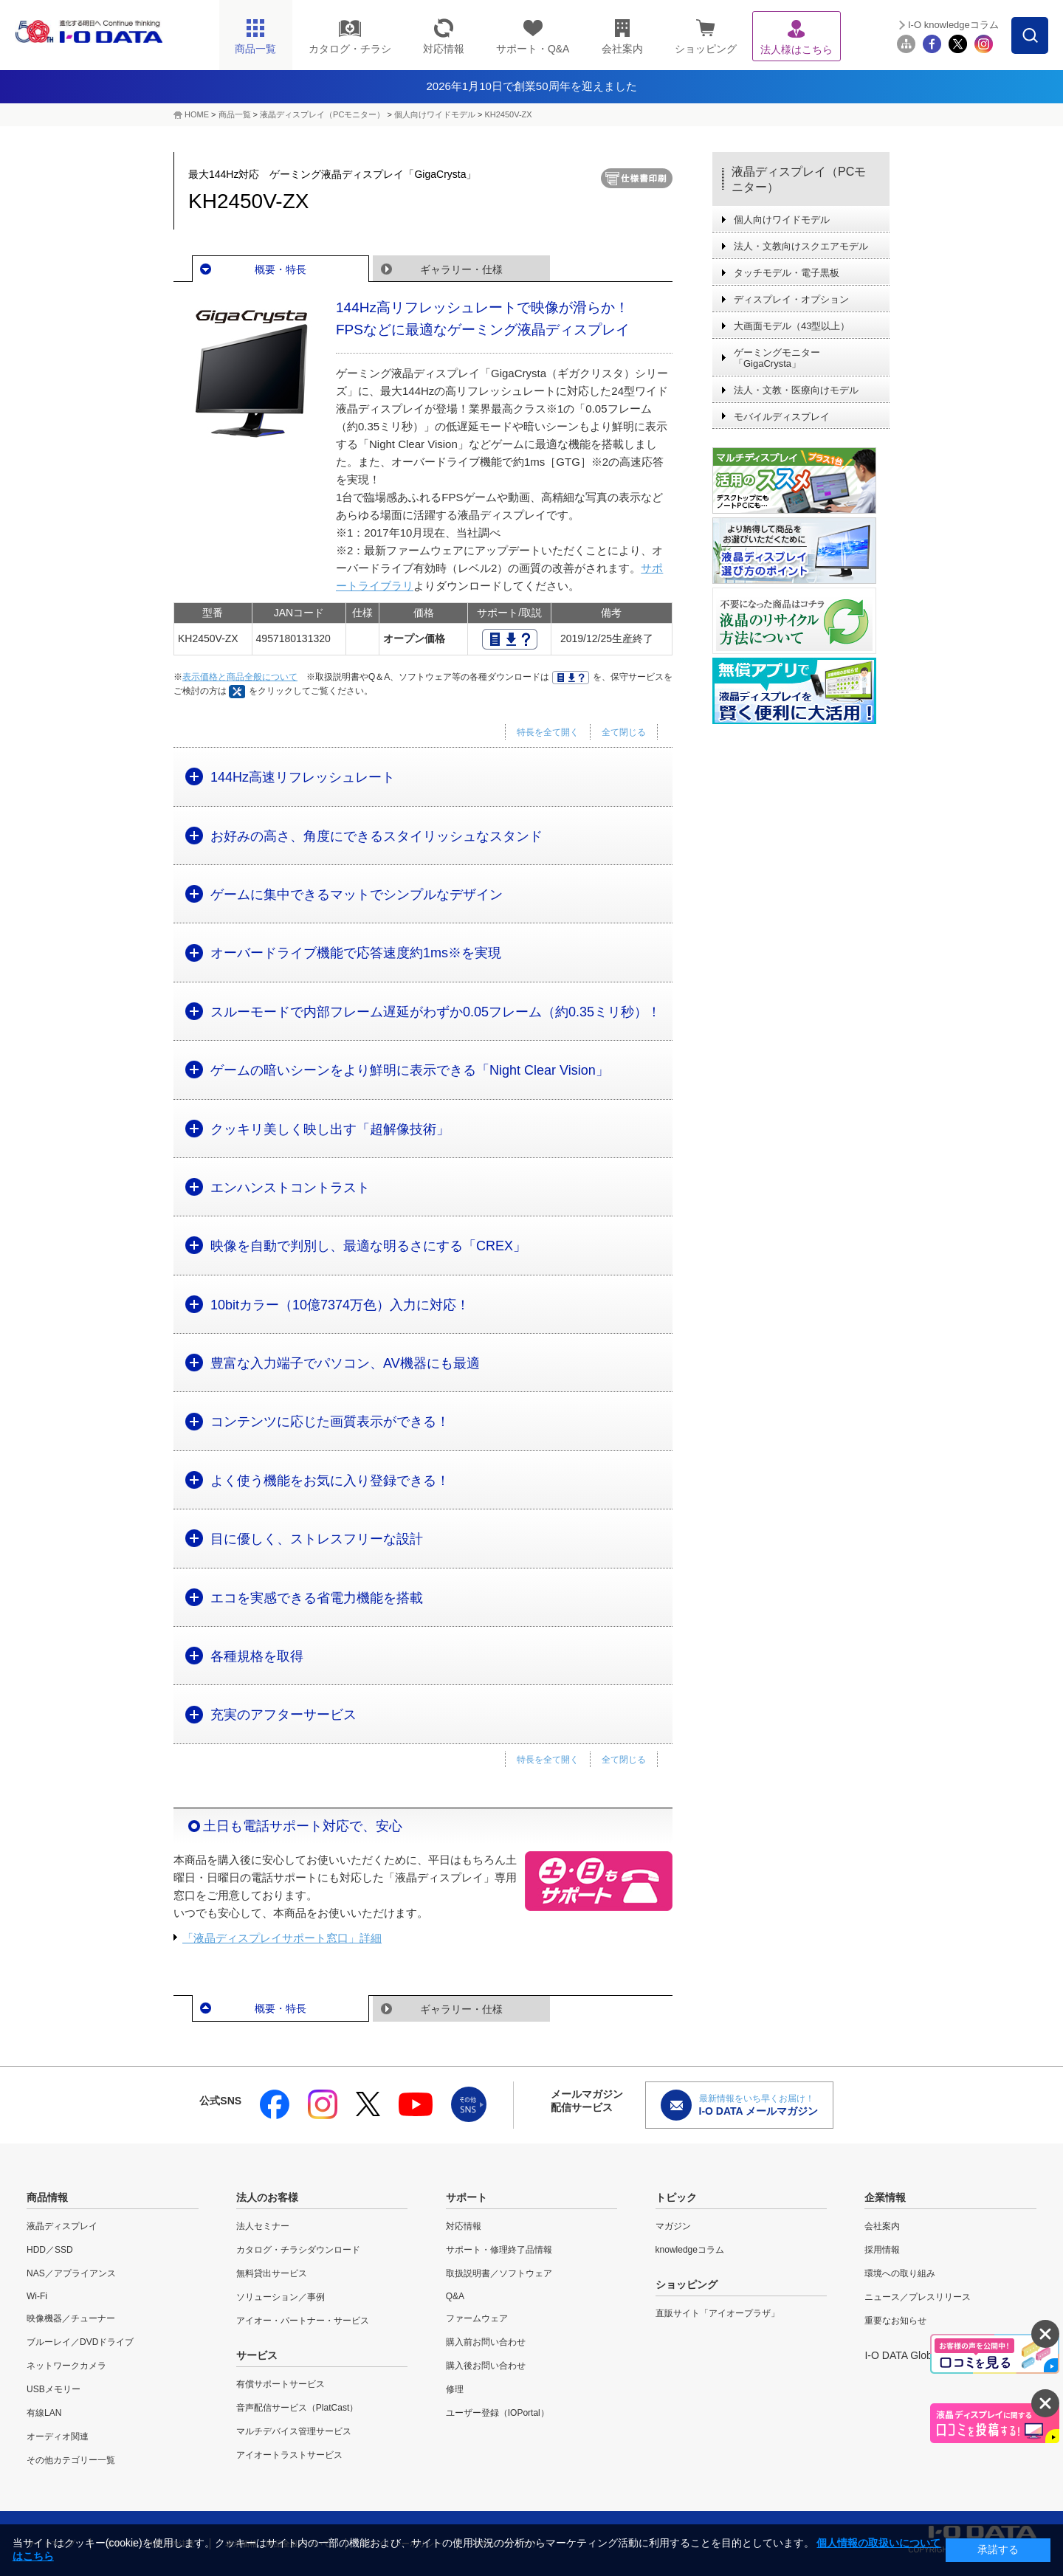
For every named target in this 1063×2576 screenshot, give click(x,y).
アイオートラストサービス (289, 2455)
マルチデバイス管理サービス (293, 2431)
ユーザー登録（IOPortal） (497, 2413)
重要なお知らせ (895, 2320)
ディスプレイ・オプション (791, 299)
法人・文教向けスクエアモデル (801, 246)
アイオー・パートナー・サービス (302, 2320)
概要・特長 (280, 269)
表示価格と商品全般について (239, 677)
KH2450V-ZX (508, 114)
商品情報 (47, 2197)
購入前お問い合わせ (486, 2342)
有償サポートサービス (280, 2384)
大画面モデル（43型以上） (792, 325)
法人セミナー (262, 2226)
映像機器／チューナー (71, 2318)
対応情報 (463, 2226)
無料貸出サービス (271, 2273)
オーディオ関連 (58, 2436)
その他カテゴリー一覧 (71, 2460)
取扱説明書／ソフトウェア (499, 2273)
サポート (466, 2197)
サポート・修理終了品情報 (499, 2250)
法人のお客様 (267, 2197)
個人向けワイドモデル (434, 114)
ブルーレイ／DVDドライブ (80, 2342)
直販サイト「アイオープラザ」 (718, 2313)
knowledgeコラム (690, 2250)
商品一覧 (235, 114)
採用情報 (882, 2250)
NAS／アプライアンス (71, 2273)
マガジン (673, 2226)
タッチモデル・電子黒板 (786, 272)
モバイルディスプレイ (782, 416)
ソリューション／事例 (280, 2297)
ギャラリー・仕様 (461, 269)
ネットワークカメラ (66, 2365)
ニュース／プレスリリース (917, 2297)
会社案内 (882, 2226)
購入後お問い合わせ (486, 2365)
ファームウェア (477, 2318)
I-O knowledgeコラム (953, 24)
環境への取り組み (899, 2273)
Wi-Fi (37, 2296)
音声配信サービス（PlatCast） (297, 2408)
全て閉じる (624, 732)
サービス (257, 2355)
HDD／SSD (50, 2250)
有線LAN (44, 2413)
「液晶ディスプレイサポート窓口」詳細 (282, 1938)
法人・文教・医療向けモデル (796, 390)
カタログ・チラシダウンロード (298, 2250)
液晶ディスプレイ (62, 2226)
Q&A (455, 2296)
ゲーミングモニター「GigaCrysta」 (777, 358)
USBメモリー (53, 2389)
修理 (455, 2389)
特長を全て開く (548, 732)
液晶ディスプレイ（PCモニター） (322, 114)
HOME (197, 114)
